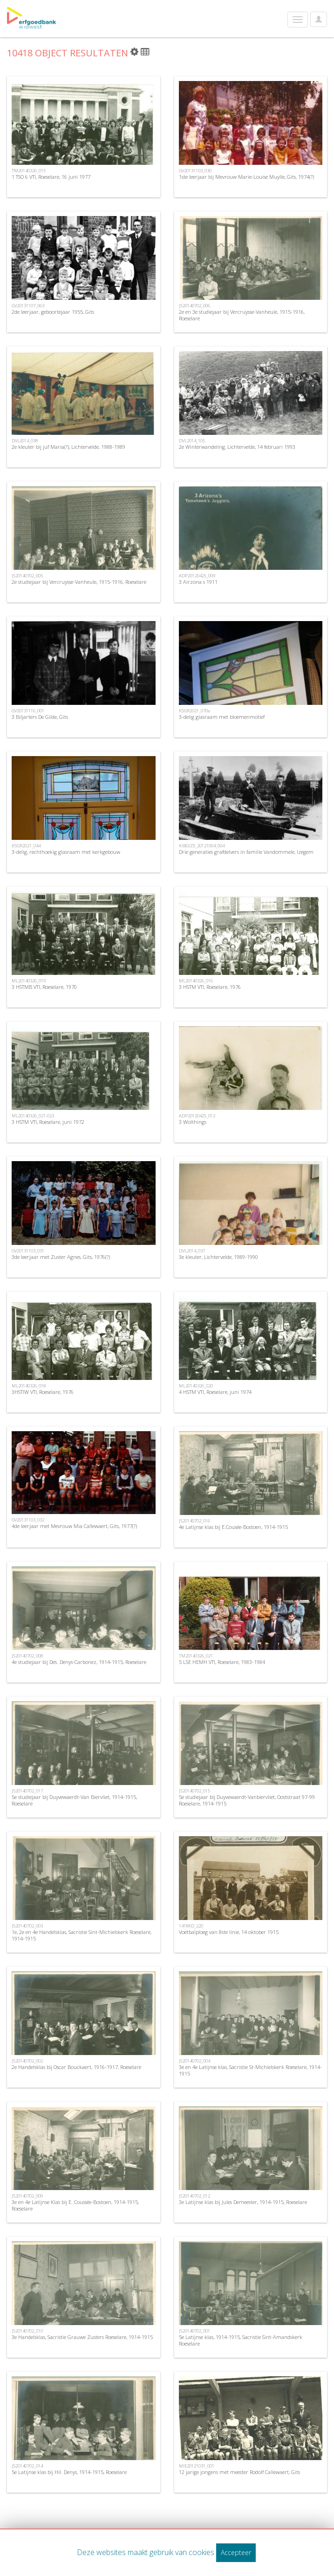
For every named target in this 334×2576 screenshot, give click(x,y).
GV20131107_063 (28, 306)
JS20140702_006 (194, 306)
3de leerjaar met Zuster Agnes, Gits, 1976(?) (61, 1256)
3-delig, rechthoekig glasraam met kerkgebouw (66, 851)
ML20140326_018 (29, 1386)
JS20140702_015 (194, 1791)
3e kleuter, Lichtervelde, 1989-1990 (218, 1256)
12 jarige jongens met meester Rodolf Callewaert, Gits (239, 2471)
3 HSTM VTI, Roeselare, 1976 (210, 986)
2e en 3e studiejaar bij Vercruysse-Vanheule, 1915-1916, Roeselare (242, 314)
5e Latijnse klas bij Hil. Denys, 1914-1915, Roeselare (69, 2471)
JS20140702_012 (194, 2196)
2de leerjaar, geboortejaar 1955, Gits (53, 311)
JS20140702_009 (27, 2196)
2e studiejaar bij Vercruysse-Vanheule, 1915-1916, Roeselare (79, 581)
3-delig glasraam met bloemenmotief (222, 716)
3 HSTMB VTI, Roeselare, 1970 (44, 986)
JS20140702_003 (27, 1926)
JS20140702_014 (27, 2466)
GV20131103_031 (28, 1251)
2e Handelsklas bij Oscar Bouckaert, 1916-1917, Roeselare (76, 2066)
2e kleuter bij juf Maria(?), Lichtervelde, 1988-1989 (68, 446)
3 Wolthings (192, 1121)
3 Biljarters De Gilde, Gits (40, 716)
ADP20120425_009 (197, 576)
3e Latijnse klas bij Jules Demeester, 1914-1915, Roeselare (243, 2201)
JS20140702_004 (194, 2061)
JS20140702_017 (27, 1791)
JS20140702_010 (27, 2331)
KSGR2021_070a (194, 711)
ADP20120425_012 (197, 1116)
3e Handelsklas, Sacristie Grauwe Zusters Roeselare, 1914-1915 (82, 2336)
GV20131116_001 (28, 711)
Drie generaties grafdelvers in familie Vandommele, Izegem (246, 851)
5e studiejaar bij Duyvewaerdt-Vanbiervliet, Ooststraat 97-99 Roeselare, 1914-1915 (247, 1799)
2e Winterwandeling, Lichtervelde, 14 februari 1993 (237, 446)
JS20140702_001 (194, 2331)
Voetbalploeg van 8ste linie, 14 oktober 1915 (229, 1931)
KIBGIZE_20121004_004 (202, 846)
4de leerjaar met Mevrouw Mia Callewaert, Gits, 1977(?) (74, 1525)
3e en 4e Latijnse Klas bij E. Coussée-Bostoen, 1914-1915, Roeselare (75, 2204)
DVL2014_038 (25, 441)
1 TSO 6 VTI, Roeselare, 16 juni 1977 (51, 176)
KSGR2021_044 (26, 846)
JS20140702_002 (27, 2061)
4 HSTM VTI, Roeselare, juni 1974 (215, 1391)
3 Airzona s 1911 (198, 581)
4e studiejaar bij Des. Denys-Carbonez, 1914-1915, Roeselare (79, 1661)
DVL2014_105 (192, 441)
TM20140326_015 (29, 171)
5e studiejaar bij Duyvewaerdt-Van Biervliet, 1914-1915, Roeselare (74, 1799)
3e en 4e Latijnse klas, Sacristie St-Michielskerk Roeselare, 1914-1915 (250, 2069)
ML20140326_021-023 (33, 1116)
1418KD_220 (191, 1926)
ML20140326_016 (196, 981)
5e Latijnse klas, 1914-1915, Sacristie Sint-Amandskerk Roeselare (240, 2339)
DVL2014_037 (192, 1251)
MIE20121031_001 (196, 2466)
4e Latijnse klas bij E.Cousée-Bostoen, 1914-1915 (233, 1526)
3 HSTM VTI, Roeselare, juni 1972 (48, 1121)
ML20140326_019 (29, 981)
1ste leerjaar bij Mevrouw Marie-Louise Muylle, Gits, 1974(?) (246, 176)
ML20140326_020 (196, 1386)
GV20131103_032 (28, 1520)
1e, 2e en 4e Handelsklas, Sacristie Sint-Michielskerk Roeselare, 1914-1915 (81, 1934)
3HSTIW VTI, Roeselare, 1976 (43, 1391)
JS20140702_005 (27, 576)
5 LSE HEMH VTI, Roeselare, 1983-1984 (222, 1661)
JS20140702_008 (27, 1656)
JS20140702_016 (194, 1521)
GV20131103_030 (195, 171)
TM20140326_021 (196, 1656)
